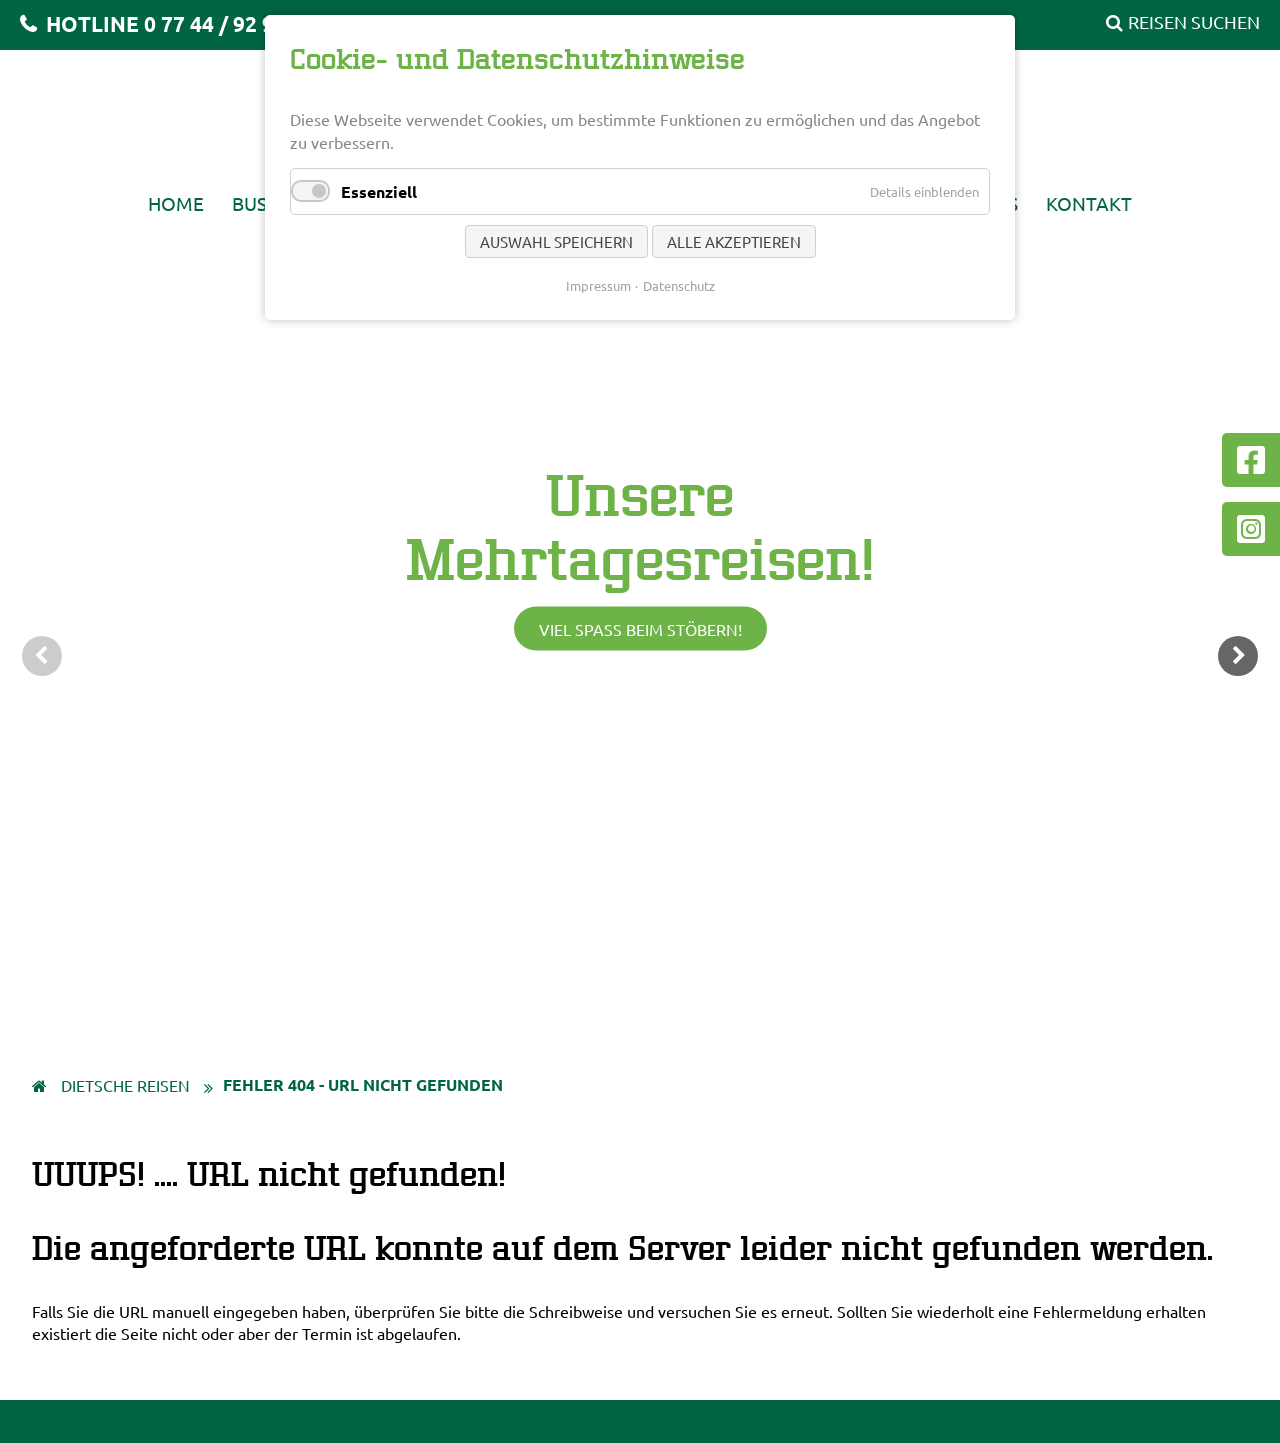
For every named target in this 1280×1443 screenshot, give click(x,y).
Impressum (598, 285)
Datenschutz (679, 285)
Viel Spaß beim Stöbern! (640, 629)
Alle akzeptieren (734, 241)
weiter (1238, 656)
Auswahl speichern (556, 241)
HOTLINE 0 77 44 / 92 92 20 (178, 23)
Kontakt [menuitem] (1089, 203)
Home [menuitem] (176, 203)
